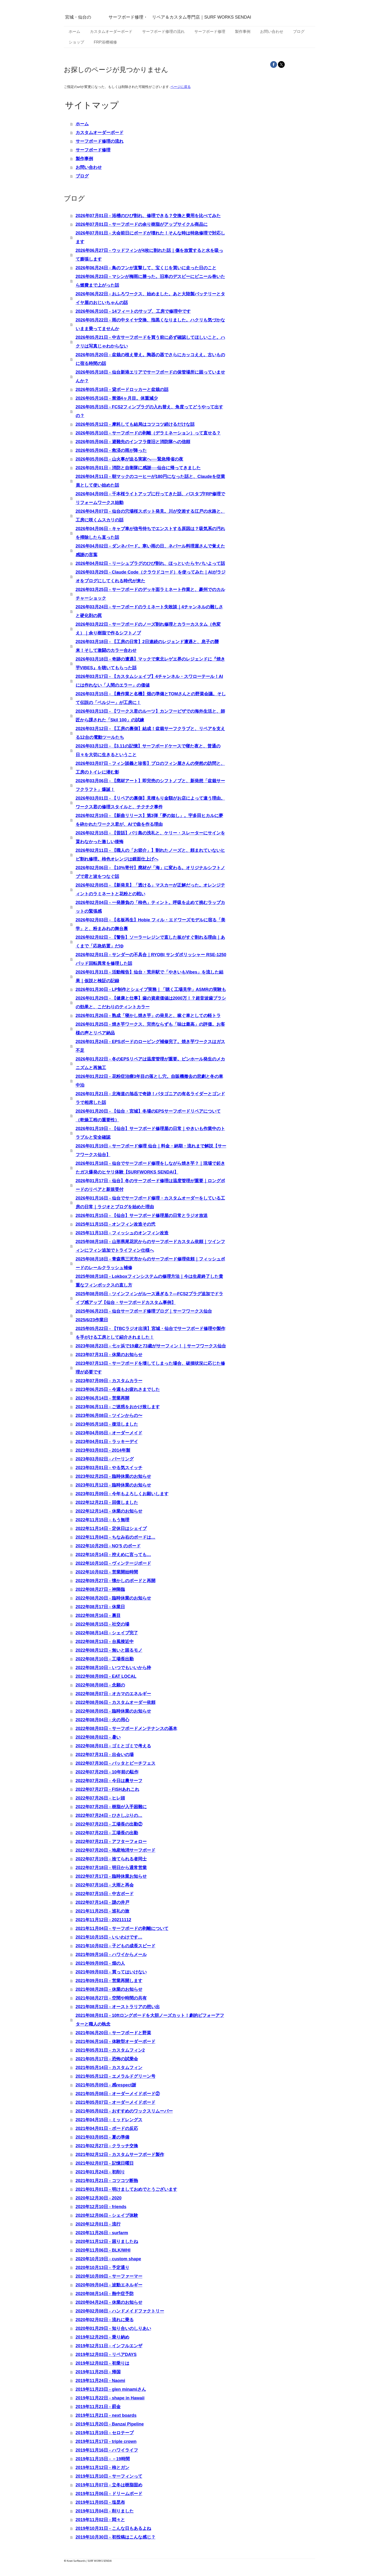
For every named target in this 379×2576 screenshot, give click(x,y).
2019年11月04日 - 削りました (105, 2511)
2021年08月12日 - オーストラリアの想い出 (118, 2006)
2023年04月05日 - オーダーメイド (109, 1432)
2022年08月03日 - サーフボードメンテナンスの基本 (126, 1728)
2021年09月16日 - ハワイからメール (111, 1954)
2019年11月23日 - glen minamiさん (111, 2389)
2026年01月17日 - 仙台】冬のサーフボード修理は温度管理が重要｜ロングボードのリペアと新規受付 (150, 1185)
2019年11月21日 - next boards (106, 2415)
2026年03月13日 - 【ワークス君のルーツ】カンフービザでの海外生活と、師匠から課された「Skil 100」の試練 (150, 715)
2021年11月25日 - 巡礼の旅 (102, 1911)
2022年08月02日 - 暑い (98, 1737)
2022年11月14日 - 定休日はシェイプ (111, 1528)
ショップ (76, 42)
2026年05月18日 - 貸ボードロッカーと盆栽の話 (122, 389)
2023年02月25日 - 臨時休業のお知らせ (113, 1476)
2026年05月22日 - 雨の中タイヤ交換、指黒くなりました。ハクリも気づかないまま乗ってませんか (150, 324)
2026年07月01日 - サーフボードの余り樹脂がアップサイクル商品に (142, 224)
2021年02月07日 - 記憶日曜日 (105, 2163)
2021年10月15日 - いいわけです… (109, 1937)
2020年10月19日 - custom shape (108, 2258)
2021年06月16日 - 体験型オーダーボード (115, 2041)
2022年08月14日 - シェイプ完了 (107, 1632)
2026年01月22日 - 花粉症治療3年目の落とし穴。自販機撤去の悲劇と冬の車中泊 (149, 1081)
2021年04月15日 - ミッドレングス (109, 2119)
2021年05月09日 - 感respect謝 (106, 2085)
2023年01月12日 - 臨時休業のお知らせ (113, 1485)
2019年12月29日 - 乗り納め (102, 2337)
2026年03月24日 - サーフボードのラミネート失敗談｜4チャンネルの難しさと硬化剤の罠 (149, 611)
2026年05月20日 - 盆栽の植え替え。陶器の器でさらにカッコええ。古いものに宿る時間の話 (150, 359)
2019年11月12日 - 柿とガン (102, 2467)
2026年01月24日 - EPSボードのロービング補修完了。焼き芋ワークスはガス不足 (150, 1046)
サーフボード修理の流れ (163, 31)
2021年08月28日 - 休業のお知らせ (109, 1989)
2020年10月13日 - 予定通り (102, 2267)
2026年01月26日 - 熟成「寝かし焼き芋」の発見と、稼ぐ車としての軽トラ (148, 1015)
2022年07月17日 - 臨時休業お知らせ (111, 1876)
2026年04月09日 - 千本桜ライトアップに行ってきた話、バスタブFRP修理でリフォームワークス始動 (150, 498)
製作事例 (242, 31)
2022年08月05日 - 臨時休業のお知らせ (113, 1711)
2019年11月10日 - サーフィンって (109, 2476)
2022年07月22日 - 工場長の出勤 (107, 1832)
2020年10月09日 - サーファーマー (109, 2276)
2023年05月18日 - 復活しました (107, 1424)
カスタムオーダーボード (111, 31)
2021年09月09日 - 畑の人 (100, 1963)
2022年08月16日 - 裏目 (98, 1615)
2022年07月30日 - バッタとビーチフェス (115, 1763)
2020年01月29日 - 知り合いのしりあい (113, 2328)
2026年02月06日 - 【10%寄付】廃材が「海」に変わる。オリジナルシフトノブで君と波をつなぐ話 (150, 872)
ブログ (299, 31)
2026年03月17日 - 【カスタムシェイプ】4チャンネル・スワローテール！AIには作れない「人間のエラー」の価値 (149, 681)
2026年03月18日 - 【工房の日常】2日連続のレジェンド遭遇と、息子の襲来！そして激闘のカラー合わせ (147, 646)
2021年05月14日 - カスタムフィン (109, 2067)
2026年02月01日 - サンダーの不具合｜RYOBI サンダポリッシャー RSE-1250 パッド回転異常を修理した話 (151, 959)
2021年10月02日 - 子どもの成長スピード (115, 1945)
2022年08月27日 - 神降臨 (100, 1589)
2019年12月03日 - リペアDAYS (106, 2354)
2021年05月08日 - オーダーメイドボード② (118, 2093)
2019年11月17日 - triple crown (106, 2441)
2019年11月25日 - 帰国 (98, 2372)
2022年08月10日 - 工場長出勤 (105, 1659)
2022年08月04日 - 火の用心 (102, 1719)
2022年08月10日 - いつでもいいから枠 (113, 1667)
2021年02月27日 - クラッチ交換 (107, 2145)
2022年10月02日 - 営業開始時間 (107, 1572)
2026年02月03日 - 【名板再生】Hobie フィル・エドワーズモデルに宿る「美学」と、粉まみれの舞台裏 (150, 924)
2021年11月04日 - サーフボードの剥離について (122, 1928)
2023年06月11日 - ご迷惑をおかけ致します (118, 1406)
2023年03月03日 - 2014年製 (103, 1450)
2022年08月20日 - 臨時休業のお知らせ (113, 1598)
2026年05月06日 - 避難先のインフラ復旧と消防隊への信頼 (133, 441)
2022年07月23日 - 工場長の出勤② (109, 1824)
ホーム (74, 31)
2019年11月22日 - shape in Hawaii (110, 2398)
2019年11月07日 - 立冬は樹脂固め (109, 2485)
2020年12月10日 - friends (101, 2206)
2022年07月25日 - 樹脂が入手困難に (111, 1806)
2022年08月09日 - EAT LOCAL (106, 1676)
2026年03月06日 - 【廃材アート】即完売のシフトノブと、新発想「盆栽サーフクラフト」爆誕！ (150, 785)
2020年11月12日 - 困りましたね (107, 2241)
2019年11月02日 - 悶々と (100, 2519)
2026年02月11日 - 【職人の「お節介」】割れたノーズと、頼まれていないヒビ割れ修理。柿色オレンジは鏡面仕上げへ (150, 854)
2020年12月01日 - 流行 (98, 2224)
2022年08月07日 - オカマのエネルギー (113, 1693)
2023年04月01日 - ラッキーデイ (107, 1441)
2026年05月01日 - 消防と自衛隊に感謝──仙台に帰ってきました (138, 467)
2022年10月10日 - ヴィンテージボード (113, 1563)
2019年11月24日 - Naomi (100, 2380)
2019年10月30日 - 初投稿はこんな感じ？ (115, 2537)
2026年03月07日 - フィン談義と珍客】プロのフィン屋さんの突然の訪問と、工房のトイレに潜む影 (150, 768)
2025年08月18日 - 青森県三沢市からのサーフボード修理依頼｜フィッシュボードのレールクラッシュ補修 (150, 1263)
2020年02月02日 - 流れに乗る (105, 2319)
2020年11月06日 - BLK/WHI (103, 2250)
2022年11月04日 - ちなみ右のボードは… (115, 1537)
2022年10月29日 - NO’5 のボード (108, 1546)
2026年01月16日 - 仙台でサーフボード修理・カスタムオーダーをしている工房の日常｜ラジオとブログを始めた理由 (150, 1202)
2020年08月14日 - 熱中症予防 (105, 2293)
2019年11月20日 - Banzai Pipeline (110, 2424)
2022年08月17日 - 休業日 (100, 1606)
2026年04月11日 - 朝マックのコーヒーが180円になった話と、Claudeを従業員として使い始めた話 (150, 481)
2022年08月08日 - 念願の (100, 1685)
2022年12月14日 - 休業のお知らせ (109, 1511)
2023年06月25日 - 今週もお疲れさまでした (118, 1389)
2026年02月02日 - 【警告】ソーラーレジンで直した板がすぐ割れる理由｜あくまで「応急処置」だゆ (150, 941)
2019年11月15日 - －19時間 (103, 2458)
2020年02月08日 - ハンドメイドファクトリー (120, 2311)
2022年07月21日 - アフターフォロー (111, 1841)
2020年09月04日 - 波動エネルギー (109, 2285)
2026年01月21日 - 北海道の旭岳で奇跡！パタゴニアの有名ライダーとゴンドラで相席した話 (150, 1098)
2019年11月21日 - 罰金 (98, 2406)
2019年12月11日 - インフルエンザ (109, 2345)
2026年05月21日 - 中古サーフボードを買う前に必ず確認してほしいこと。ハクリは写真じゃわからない (150, 342)
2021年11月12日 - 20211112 (103, 1919)
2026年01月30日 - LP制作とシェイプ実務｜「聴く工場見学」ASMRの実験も (151, 989)
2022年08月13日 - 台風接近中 (105, 1641)
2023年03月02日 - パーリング (105, 1459)
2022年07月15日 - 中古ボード (105, 1893)
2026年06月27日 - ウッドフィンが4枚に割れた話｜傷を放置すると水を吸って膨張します (149, 255)
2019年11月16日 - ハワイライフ (107, 2450)
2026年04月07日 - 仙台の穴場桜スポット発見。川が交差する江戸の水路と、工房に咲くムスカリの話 (150, 515)
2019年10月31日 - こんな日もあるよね (113, 2528)
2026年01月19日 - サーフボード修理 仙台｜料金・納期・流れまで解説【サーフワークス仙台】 (151, 1150)
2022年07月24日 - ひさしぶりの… (109, 1815)
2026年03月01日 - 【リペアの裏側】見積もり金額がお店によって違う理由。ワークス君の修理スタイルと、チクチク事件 (150, 802)
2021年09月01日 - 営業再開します (109, 1980)
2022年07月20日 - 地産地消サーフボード (115, 1850)
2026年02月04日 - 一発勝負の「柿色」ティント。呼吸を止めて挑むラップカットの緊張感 (150, 907)
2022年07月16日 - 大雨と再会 (105, 1885)
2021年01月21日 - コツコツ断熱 (107, 2180)
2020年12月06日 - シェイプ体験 (107, 2215)
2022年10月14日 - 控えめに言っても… (113, 1554)
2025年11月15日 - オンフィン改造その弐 (115, 1224)
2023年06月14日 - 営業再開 (102, 1398)
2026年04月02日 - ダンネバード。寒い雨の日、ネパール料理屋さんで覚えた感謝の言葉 (150, 550)
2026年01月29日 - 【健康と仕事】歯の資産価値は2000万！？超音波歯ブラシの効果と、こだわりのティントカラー (151, 1002)
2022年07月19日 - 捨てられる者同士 (111, 1859)
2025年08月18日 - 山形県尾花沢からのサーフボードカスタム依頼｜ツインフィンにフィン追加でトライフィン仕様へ (150, 1246)
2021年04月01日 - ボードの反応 (107, 2128)
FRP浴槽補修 (105, 42)
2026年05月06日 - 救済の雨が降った (111, 450)
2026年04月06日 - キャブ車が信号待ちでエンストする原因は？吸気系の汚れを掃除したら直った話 (150, 533)
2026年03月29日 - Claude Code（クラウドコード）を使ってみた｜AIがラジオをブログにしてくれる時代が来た (151, 576)
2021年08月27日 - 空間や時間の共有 (111, 1998)
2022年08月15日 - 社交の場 (102, 1624)
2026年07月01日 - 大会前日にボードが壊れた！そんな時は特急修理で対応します (150, 237)
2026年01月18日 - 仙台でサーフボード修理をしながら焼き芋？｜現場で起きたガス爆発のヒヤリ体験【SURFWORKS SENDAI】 (150, 1167)
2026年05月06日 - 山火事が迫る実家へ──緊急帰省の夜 (129, 459)
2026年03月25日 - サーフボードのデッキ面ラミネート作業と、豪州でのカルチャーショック (150, 594)
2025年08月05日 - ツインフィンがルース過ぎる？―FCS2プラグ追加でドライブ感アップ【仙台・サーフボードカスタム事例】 (149, 1298)
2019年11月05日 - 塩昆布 (100, 2502)
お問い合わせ (271, 31)
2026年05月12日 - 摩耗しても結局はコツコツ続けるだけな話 (135, 424)
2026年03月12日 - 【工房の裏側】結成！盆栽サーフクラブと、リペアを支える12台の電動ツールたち (150, 733)
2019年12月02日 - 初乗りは (102, 2363)
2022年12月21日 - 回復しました (107, 1502)
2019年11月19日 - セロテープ (105, 2432)
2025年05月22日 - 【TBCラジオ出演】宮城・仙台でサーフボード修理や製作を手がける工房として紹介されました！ (150, 1333)
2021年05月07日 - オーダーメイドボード (115, 2102)
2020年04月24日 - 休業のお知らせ (109, 2302)
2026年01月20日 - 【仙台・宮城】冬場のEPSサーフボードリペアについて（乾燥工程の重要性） (148, 1115)
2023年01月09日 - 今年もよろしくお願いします (122, 1493)
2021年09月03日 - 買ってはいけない (111, 1972)
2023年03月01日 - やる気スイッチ (109, 1467)
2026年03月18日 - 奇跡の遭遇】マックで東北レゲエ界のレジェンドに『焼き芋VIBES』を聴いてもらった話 (150, 663)
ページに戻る (180, 87)
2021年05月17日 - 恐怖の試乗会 (107, 2059)
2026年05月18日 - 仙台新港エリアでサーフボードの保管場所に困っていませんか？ (150, 376)
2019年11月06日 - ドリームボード (109, 2493)
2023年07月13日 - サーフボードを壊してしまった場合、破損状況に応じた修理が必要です (150, 1367)
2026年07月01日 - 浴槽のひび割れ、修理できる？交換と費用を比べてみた (148, 215)
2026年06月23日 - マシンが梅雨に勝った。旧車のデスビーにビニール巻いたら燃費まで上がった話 (150, 281)
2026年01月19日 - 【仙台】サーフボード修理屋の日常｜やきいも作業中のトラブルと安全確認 (150, 1133)
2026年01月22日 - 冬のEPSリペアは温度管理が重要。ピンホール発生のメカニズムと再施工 (150, 1063)
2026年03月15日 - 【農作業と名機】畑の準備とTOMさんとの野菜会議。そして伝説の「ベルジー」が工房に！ (151, 698)
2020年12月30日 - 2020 (99, 2198)
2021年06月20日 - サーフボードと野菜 (113, 2032)
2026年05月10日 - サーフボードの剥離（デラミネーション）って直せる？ (148, 433)
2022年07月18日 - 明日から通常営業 (111, 1867)
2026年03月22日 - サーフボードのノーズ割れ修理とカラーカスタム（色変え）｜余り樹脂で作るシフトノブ (148, 628)
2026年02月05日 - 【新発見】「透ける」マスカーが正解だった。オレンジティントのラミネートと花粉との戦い (150, 889)
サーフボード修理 (209, 31)
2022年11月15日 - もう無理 (102, 1519)
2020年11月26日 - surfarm (102, 2232)
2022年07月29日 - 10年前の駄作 (107, 1772)
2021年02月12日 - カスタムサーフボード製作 (120, 2154)
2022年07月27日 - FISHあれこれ (107, 1789)
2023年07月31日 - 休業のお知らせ (109, 1354)
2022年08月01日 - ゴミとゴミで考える (113, 1745)
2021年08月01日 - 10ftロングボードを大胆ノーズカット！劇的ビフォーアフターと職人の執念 (150, 2020)
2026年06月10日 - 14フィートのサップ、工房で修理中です (133, 311)
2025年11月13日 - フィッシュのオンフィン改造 (122, 1233)
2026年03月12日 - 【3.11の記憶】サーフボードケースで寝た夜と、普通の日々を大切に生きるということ (148, 750)
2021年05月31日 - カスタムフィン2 (110, 2050)
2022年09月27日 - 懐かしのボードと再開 (115, 1580)
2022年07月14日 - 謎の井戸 (102, 1902)
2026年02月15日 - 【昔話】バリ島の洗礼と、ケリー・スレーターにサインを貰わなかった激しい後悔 (150, 837)
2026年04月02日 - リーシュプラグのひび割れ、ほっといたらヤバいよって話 (150, 563)
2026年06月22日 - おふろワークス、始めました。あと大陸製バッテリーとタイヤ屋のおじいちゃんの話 (150, 298)
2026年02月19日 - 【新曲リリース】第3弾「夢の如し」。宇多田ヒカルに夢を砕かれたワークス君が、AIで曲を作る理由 (149, 820)
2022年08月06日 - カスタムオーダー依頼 (115, 1702)
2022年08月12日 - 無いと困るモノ (109, 1650)
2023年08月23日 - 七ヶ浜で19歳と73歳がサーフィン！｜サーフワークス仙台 (151, 1346)
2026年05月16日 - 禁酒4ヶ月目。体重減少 (117, 398)
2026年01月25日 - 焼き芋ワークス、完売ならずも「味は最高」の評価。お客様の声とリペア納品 (150, 1028)
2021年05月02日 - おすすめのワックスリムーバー (124, 2111)
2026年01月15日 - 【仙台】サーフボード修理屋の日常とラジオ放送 (142, 1215)
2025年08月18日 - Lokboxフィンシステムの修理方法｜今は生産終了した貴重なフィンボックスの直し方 (149, 1281)
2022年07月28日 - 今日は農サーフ (109, 1780)
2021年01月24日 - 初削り (100, 2172)
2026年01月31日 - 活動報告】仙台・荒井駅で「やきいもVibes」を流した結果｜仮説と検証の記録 (150, 976)
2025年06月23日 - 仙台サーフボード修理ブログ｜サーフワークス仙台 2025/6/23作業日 (144, 1315)
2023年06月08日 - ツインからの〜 (109, 1415)
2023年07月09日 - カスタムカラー (109, 1380)
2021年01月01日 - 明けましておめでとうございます (126, 2189)
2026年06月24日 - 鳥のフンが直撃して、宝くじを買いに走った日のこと (146, 267)
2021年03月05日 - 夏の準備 (102, 2137)
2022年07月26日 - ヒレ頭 (100, 1798)
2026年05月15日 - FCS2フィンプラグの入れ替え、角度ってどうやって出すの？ (149, 411)
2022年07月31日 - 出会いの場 (105, 1754)
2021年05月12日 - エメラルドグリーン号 (115, 2076)
